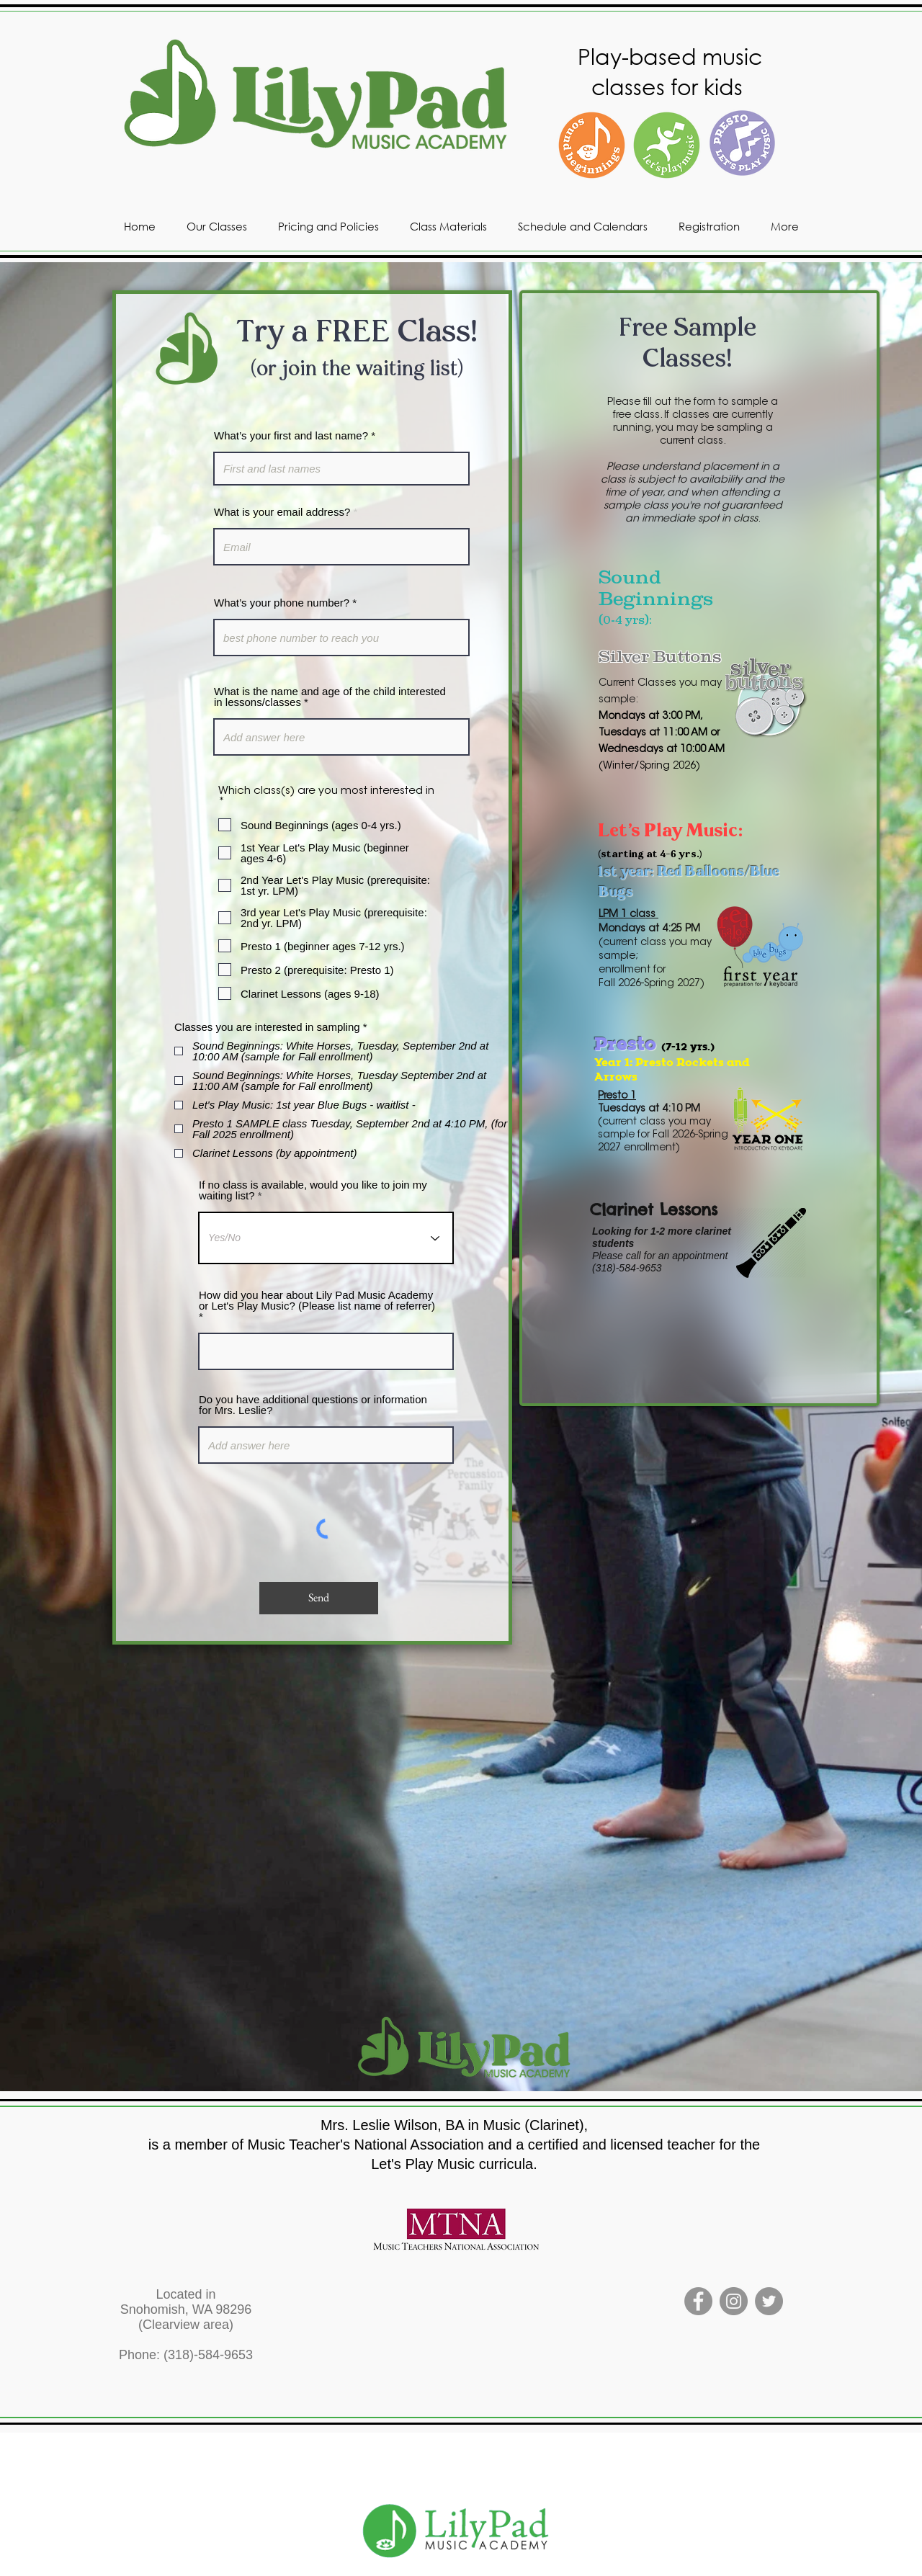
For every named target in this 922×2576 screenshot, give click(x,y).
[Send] (318, 1598)
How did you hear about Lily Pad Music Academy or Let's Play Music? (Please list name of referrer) (317, 1300)
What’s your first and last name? (291, 435)
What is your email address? (282, 511)
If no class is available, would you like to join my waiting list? (313, 1190)
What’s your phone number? (281, 602)
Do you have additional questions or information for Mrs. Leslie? (313, 1405)
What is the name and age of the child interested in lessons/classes (330, 696)
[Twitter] (769, 2301)
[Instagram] (734, 2301)
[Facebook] (698, 2301)
